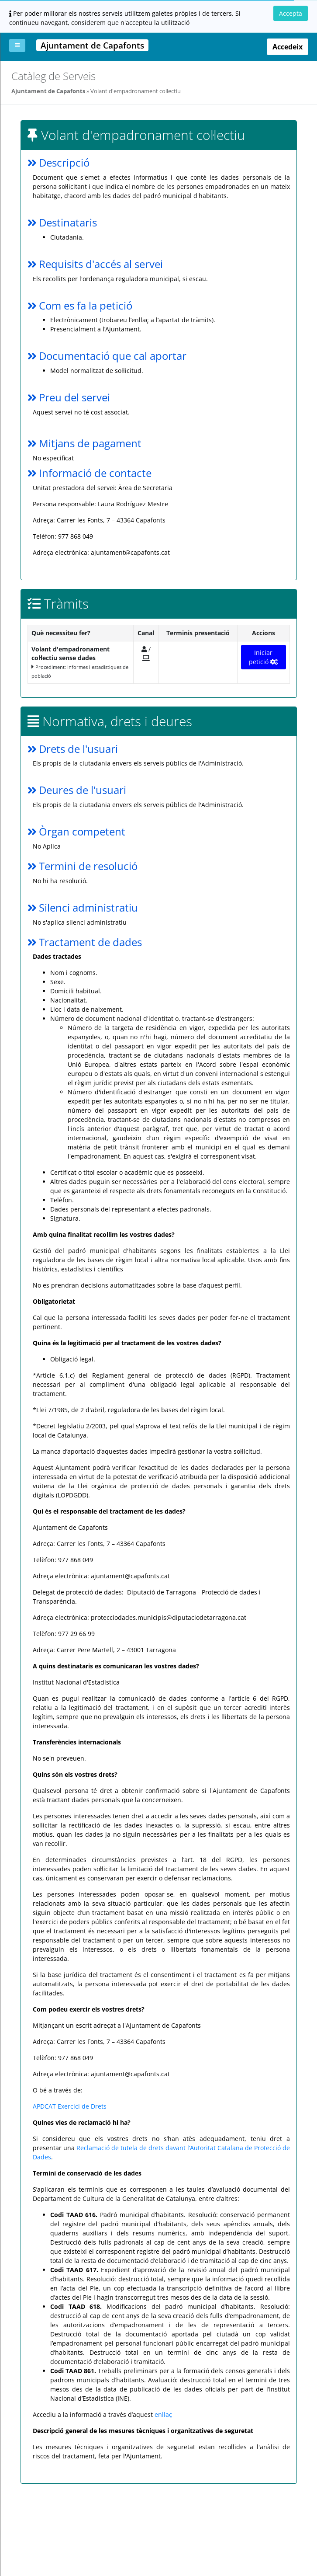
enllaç (163, 2414)
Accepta (290, 13)
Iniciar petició (263, 657)
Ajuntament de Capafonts (48, 91)
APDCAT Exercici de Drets (70, 2106)
